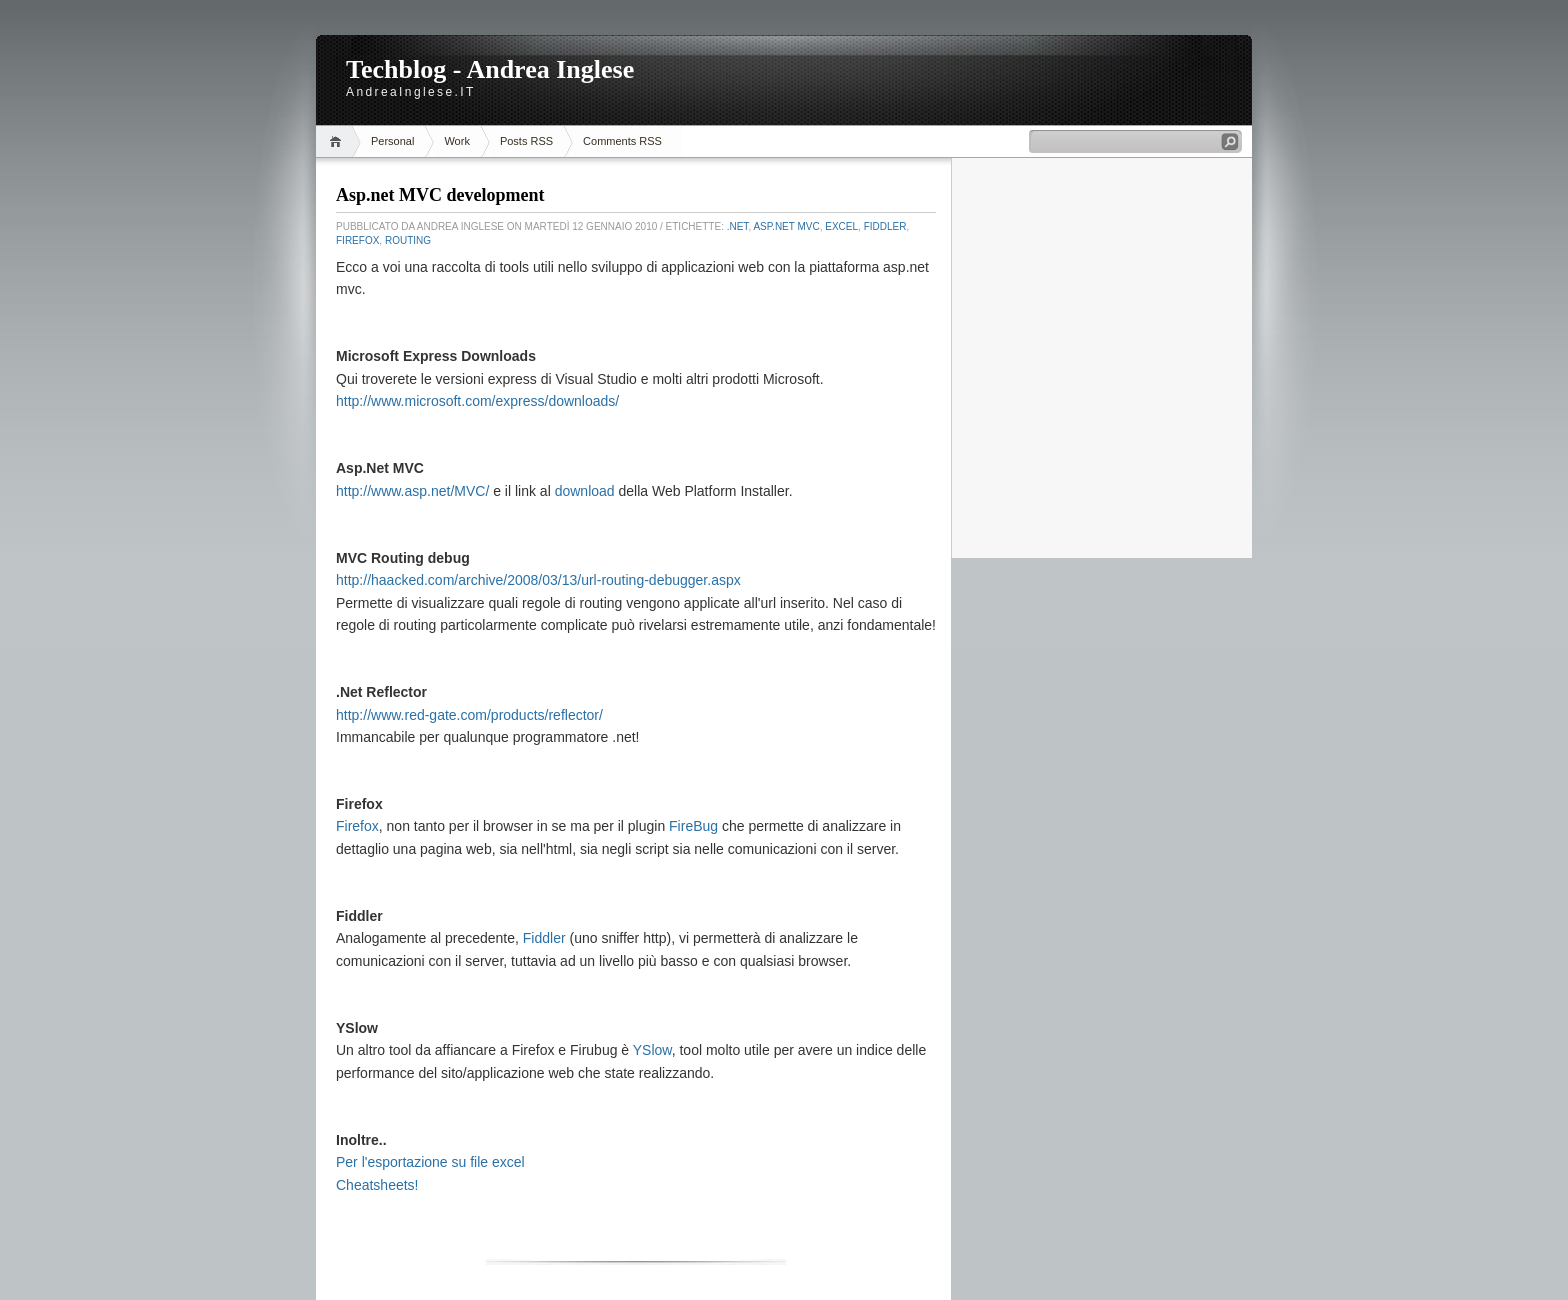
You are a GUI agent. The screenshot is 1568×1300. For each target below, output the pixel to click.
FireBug (693, 826)
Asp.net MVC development (440, 195)
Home (338, 141)
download (585, 491)
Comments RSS (622, 141)
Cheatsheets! (377, 1185)
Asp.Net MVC (786, 226)
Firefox (357, 240)
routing (408, 240)
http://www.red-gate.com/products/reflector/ (469, 715)
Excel (841, 226)
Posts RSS (526, 141)
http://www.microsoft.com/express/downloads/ (477, 401)
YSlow (652, 1050)
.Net (738, 226)
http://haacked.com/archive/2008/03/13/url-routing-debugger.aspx (538, 580)
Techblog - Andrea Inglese (490, 69)
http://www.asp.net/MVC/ (412, 491)
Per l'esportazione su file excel (430, 1162)
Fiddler (885, 226)
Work (456, 141)
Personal (392, 141)
